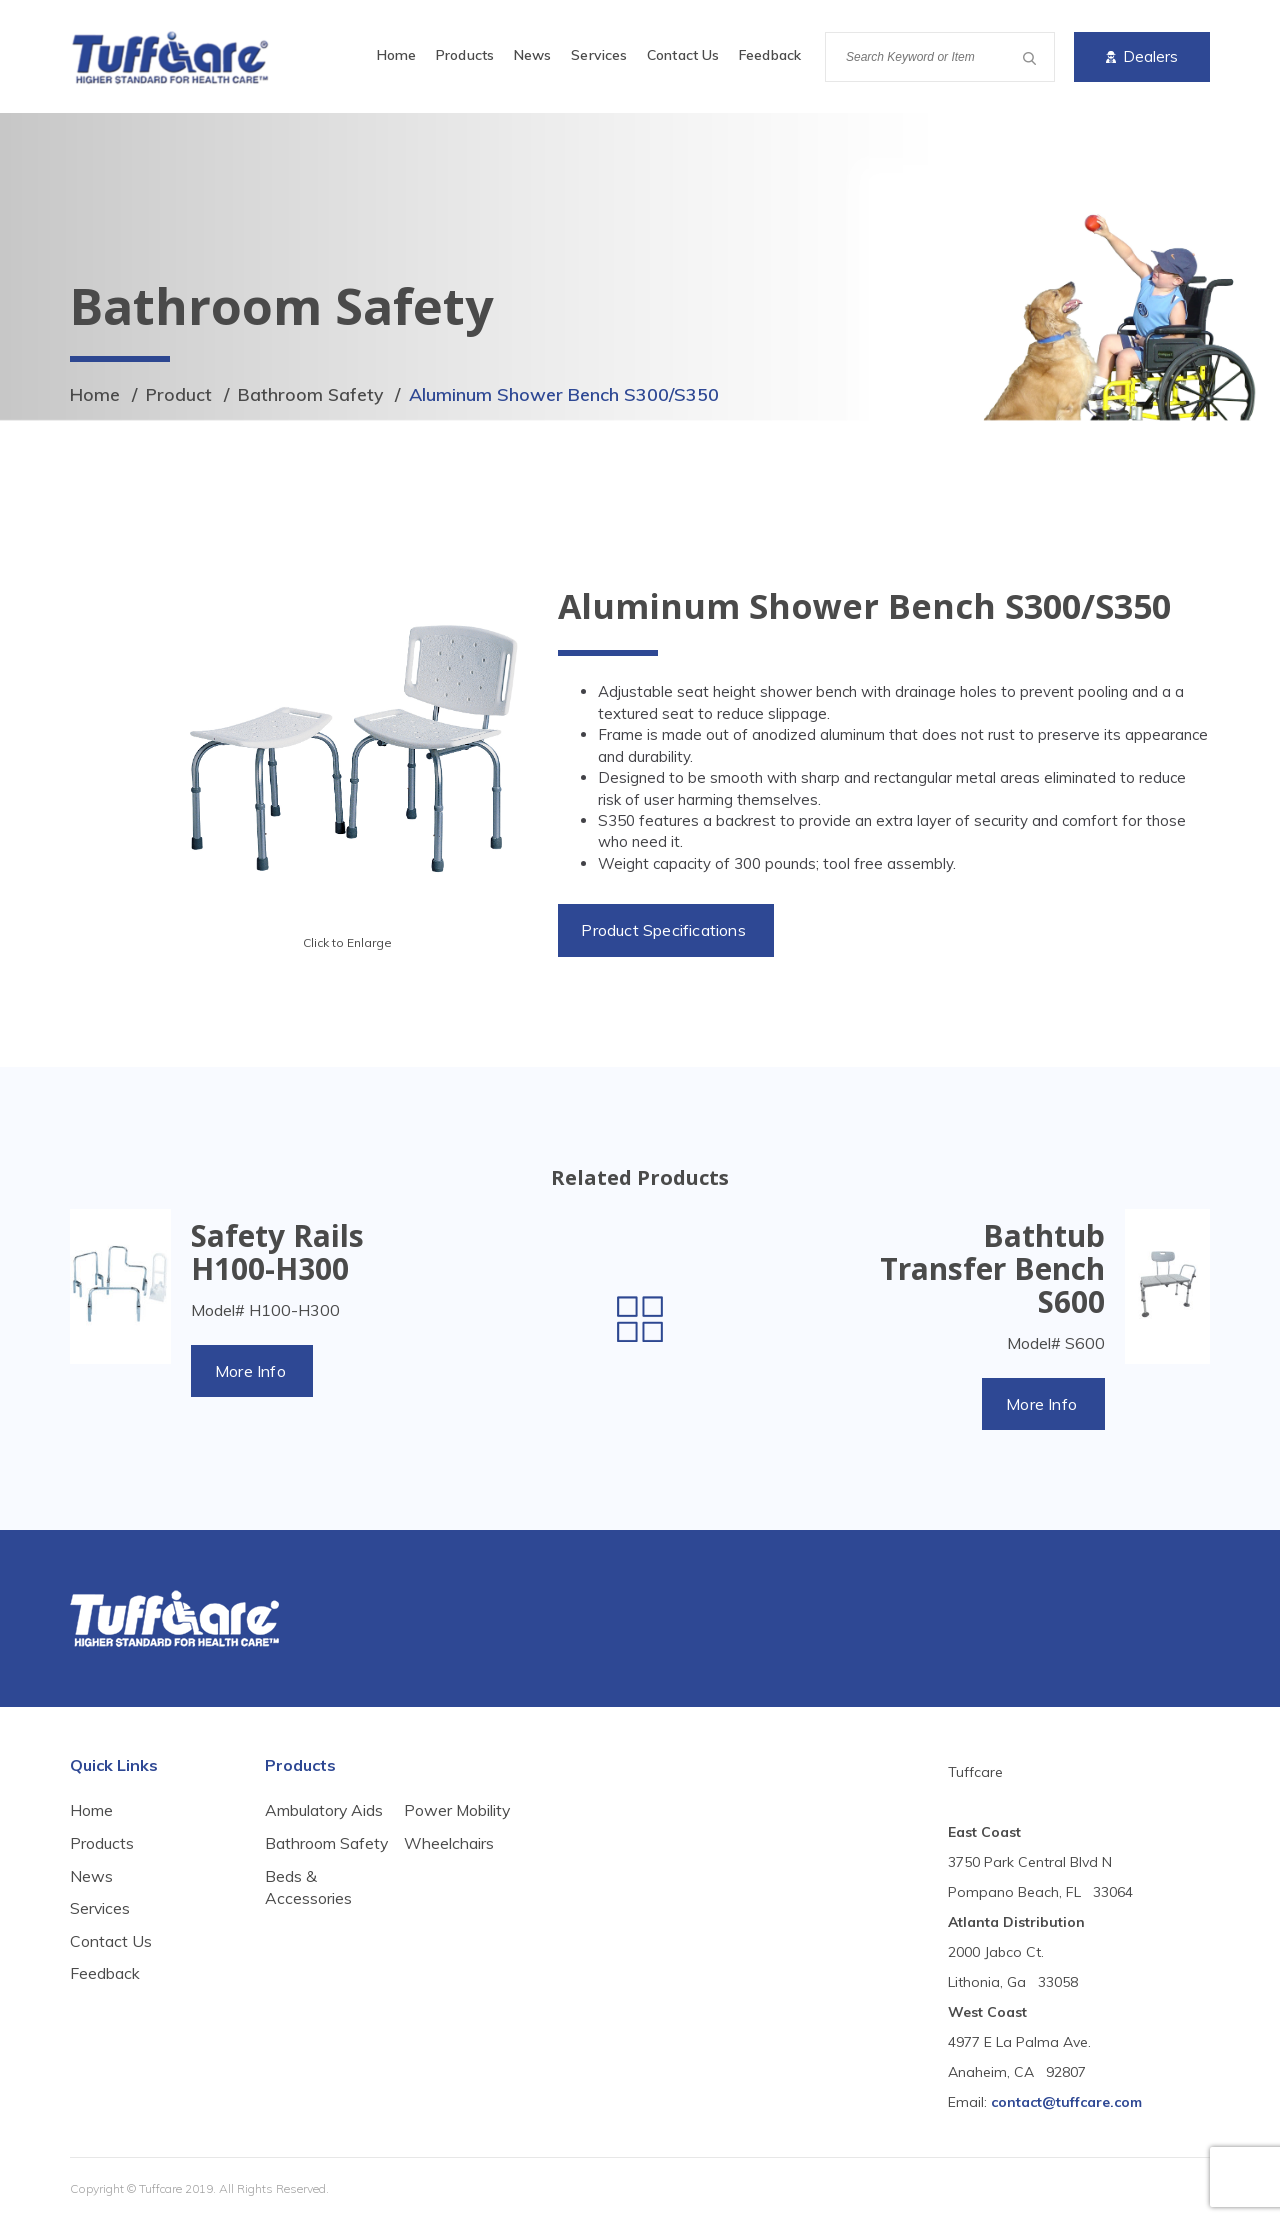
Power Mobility (458, 1867)
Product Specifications (665, 930)
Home (396, 55)
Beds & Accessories (447, 1823)
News (532, 55)
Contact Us (683, 55)
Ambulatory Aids (324, 1812)
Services (599, 55)
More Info (251, 1371)
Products (465, 55)
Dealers (1142, 56)
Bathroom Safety (312, 394)
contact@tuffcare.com (1066, 2103)
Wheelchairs (449, 1900)
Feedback (770, 55)
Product (179, 394)
